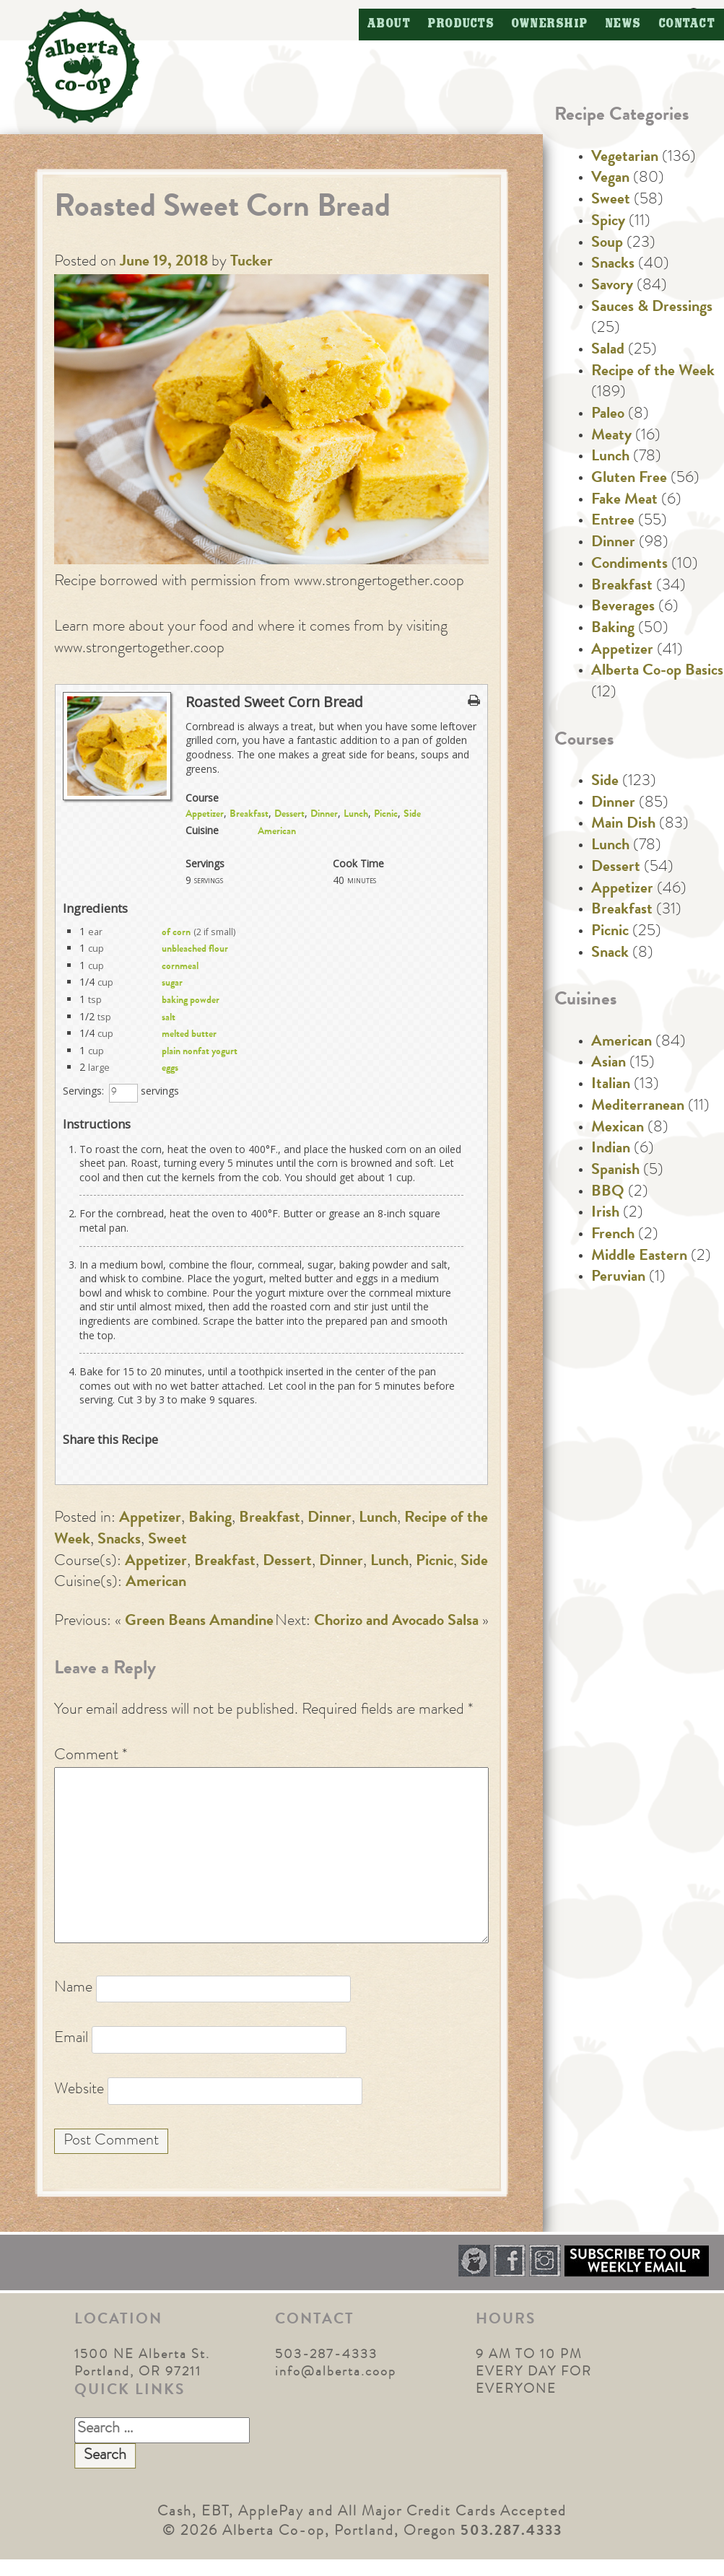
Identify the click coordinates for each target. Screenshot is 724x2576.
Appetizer (205, 815)
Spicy (608, 222)
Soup (607, 244)
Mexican (617, 1128)
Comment (90, 1756)
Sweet (167, 1540)
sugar (172, 983)
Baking (210, 1519)
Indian (610, 1149)
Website (79, 2090)
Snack (610, 954)
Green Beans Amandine (199, 1622)
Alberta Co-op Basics (657, 672)
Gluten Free (629, 479)
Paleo (607, 415)
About (389, 24)
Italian (610, 1085)
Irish (605, 1214)
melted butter (189, 1035)
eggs (170, 1069)
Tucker (251, 263)
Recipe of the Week (653, 372)
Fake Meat (624, 501)
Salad (607, 351)
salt (168, 1018)
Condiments (629, 565)
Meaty (611, 436)
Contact (687, 24)
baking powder (190, 1001)
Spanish (615, 1171)
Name (73, 1989)
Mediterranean (637, 1107)
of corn (176, 933)
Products (461, 24)
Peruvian (618, 1278)
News (624, 24)
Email (71, 2039)
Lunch (356, 815)
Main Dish (623, 825)
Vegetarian (624, 158)
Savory (612, 286)
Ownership (550, 24)
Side (412, 815)
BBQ (607, 1193)
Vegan (610, 179)
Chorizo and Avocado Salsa (396, 1622)
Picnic (386, 815)
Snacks (119, 1540)
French (612, 1235)
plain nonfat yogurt (199, 1052)
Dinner (324, 815)
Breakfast (249, 815)
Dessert (289, 815)
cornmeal (180, 967)
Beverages (623, 607)
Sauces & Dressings (651, 308)
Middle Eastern (639, 1257)
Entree (612, 522)
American (277, 832)
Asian (608, 1064)
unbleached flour (195, 950)
